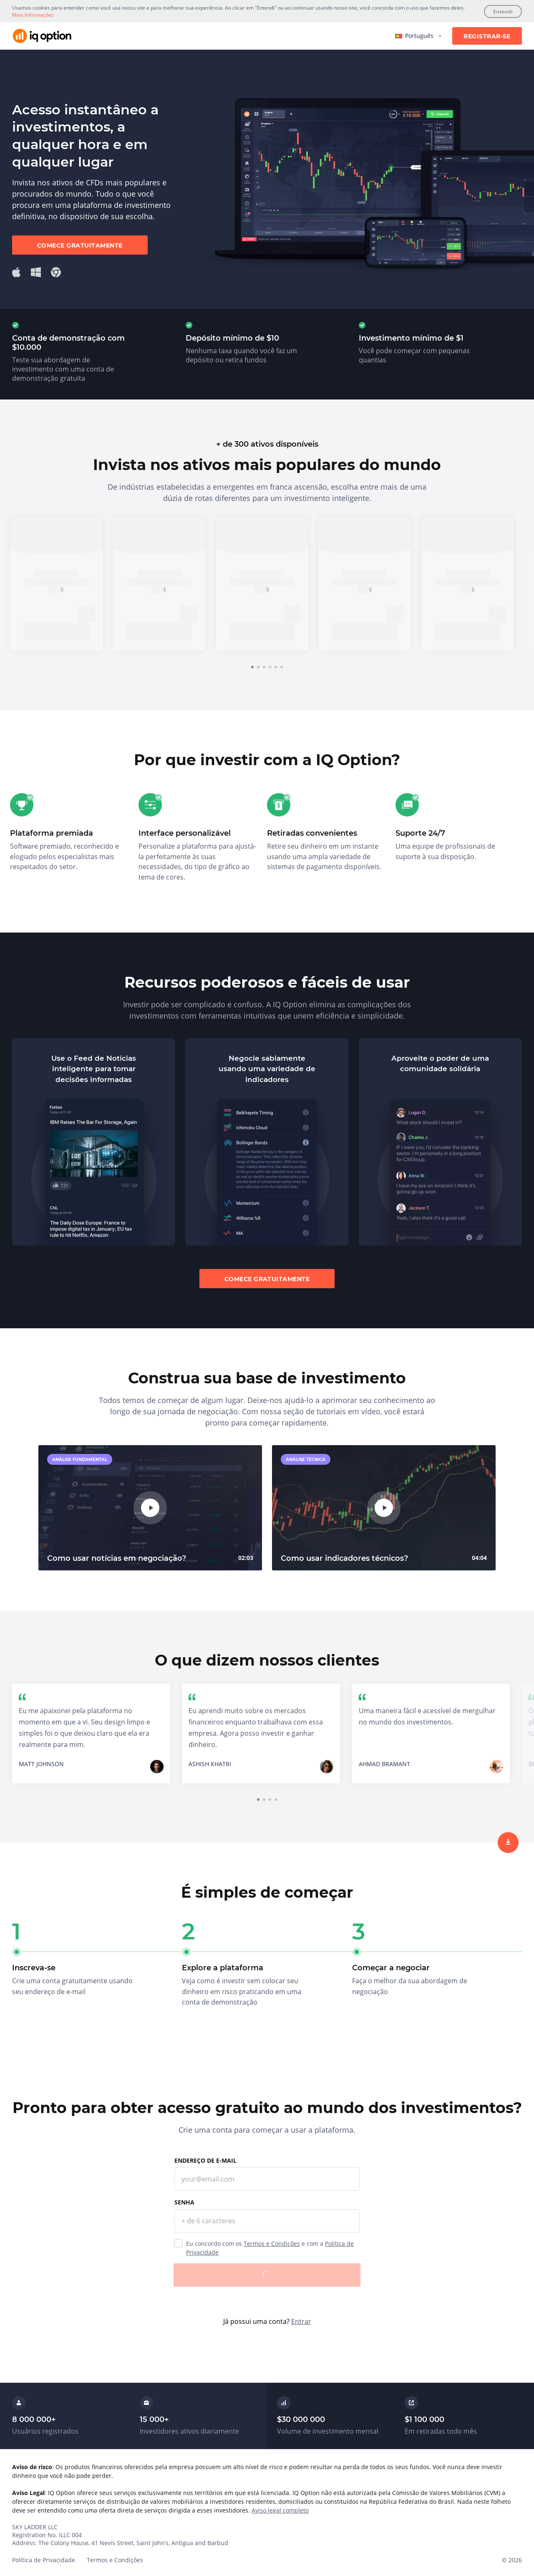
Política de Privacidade (43, 2560)
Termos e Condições (272, 2243)
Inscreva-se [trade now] (56, 632)
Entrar (301, 2321)
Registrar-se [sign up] (487, 36)
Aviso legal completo (280, 2510)
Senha (184, 2202)
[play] (150, 1508)
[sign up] (508, 1842)
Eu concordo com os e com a (270, 2248)
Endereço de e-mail (205, 2160)
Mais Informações (33, 14)
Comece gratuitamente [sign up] (80, 245)
